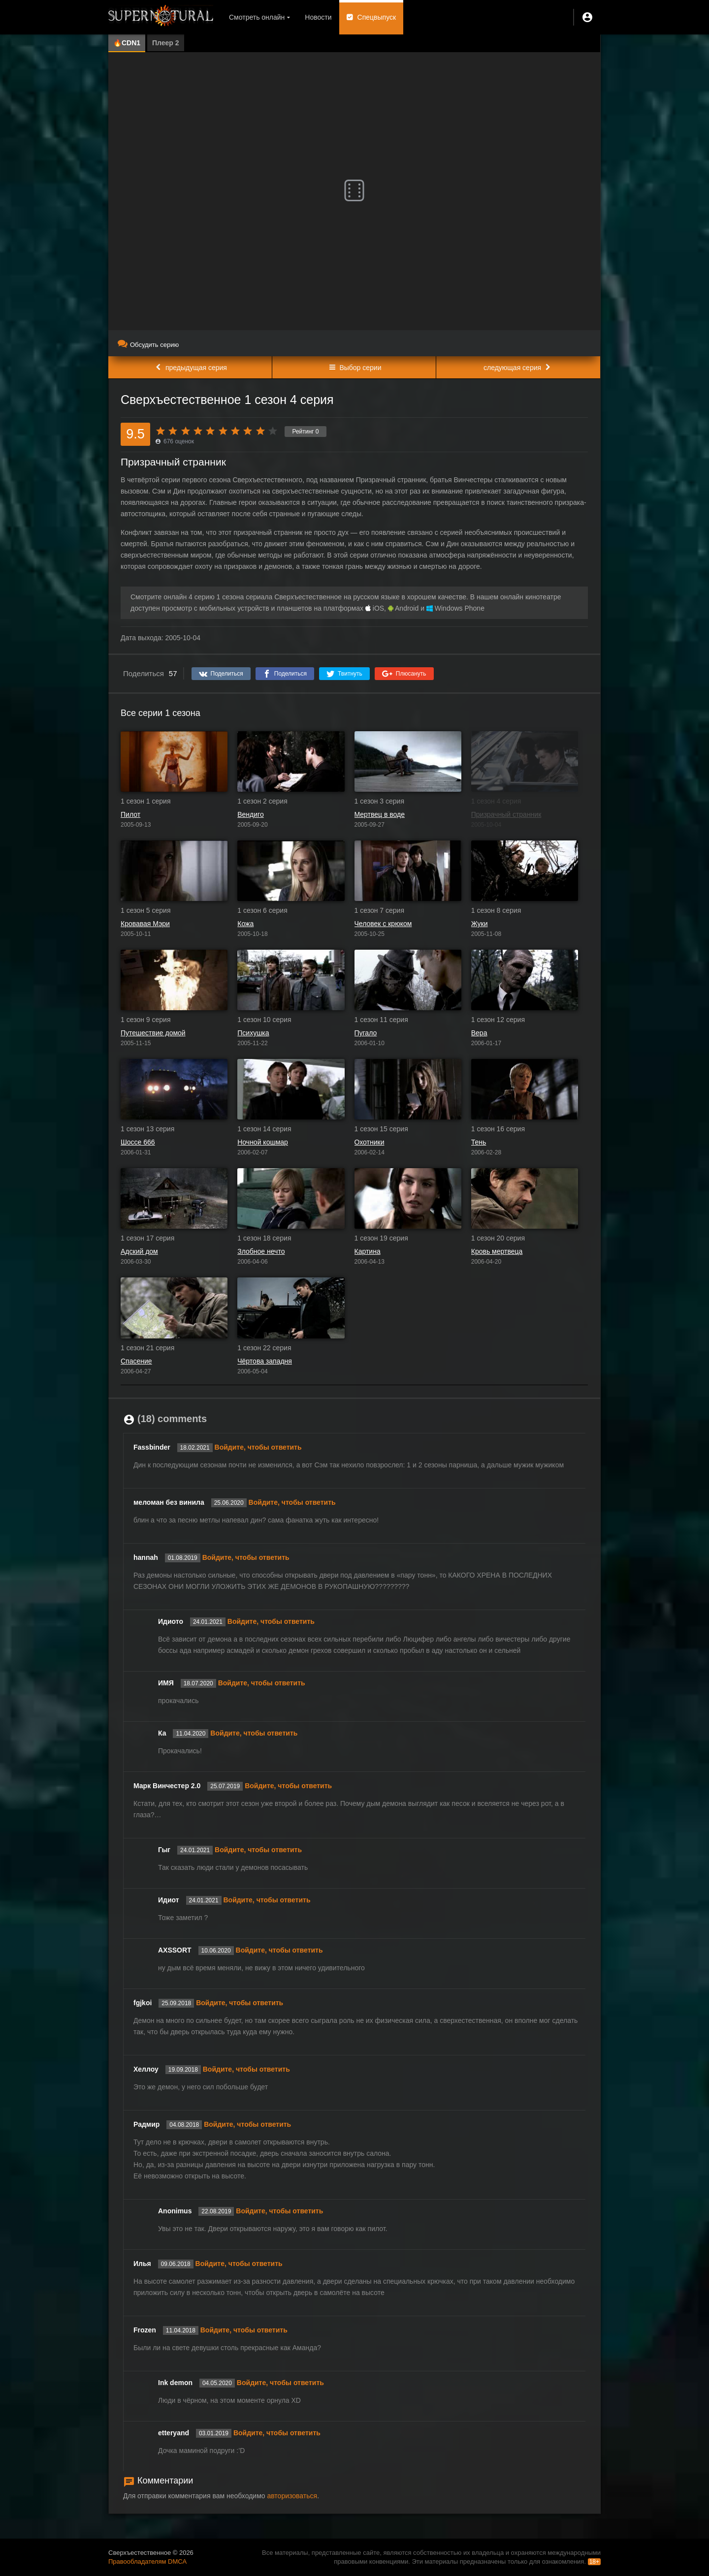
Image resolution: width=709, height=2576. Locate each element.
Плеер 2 (165, 43)
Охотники (369, 1142)
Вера (479, 1033)
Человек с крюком (383, 924)
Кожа (245, 924)
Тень (478, 1142)
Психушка (253, 1033)
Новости (318, 17)
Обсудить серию (148, 344)
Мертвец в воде (379, 814)
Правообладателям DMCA (147, 2561)
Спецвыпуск (376, 17)
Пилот (130, 814)
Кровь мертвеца (497, 1251)
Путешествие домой (153, 1033)
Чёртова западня (264, 1361)
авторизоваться (292, 2496)
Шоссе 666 (138, 1142)
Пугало (365, 1033)
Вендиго (250, 814)
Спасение (136, 1361)
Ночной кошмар (262, 1142)
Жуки (479, 924)
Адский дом (139, 1251)
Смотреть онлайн (257, 17)
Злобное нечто (261, 1251)
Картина (367, 1251)
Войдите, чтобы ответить (258, 1447)
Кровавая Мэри (145, 924)
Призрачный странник (506, 814)
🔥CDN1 (126, 43)
